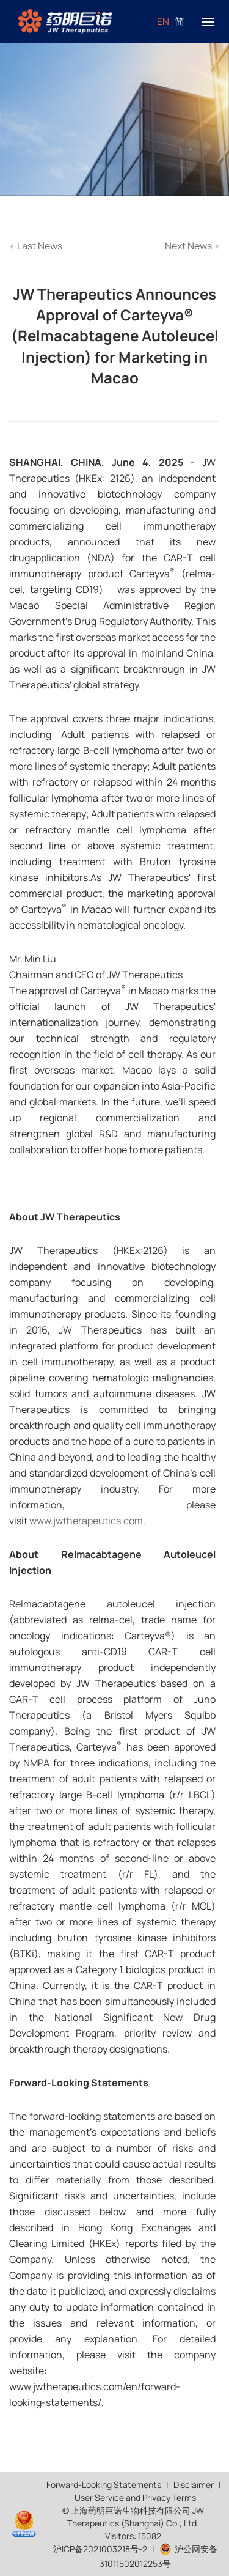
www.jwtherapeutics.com (86, 1520)
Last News (35, 246)
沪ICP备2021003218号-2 (100, 2549)
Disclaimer (193, 2484)
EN (163, 21)
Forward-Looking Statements (103, 2484)
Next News (192, 246)
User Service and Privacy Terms (135, 2497)
